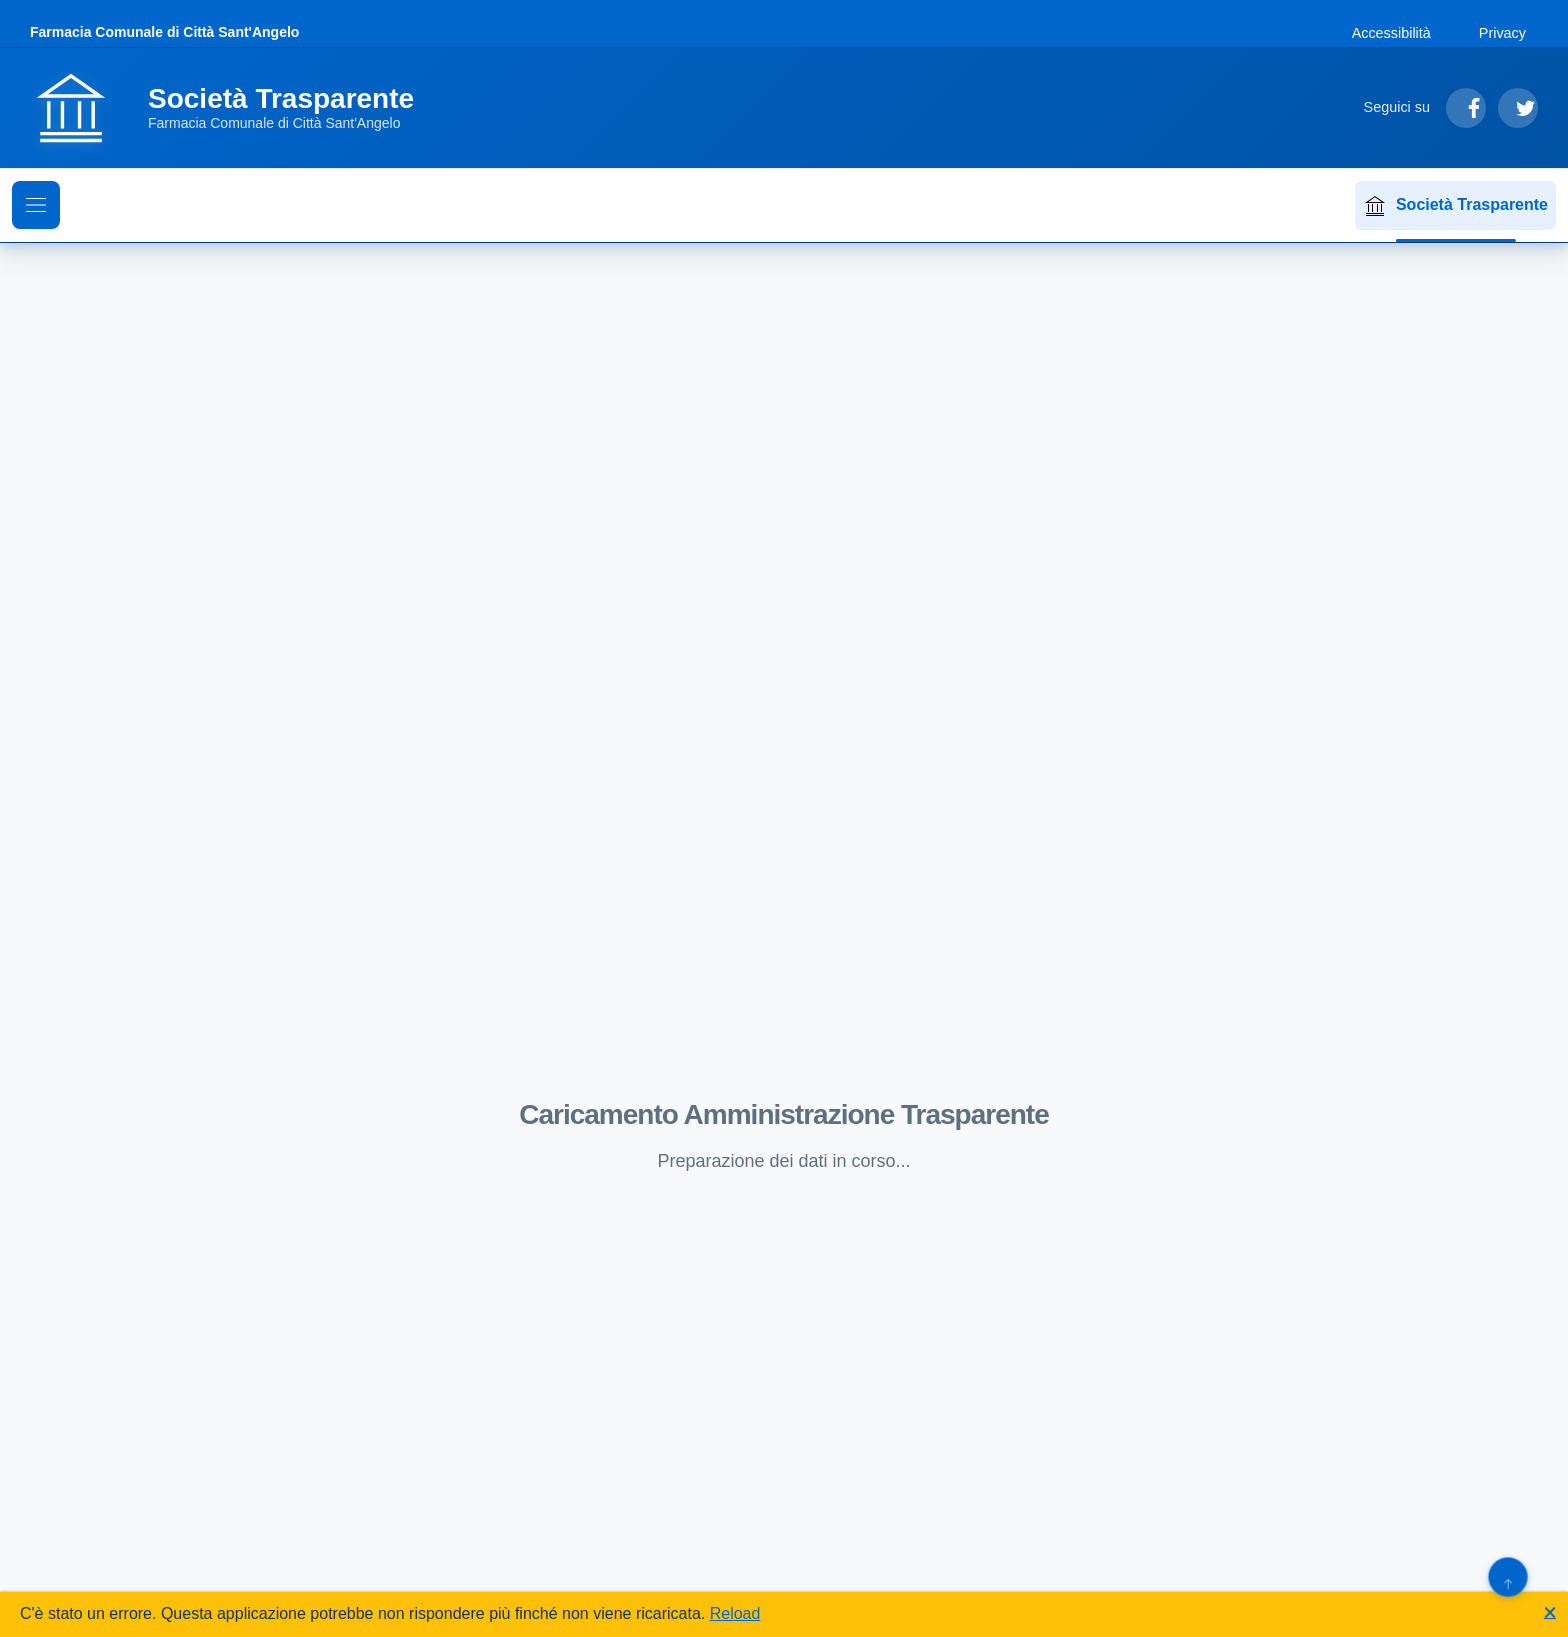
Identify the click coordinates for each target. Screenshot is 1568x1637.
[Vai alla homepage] (234, 108)
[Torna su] (1507, 1576)
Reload (735, 1613)
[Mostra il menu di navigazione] (36, 205)
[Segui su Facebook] (1466, 108)
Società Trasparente (1455, 206)
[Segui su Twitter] (1518, 108)
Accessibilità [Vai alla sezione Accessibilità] (1391, 33)
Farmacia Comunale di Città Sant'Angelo (164, 32)
